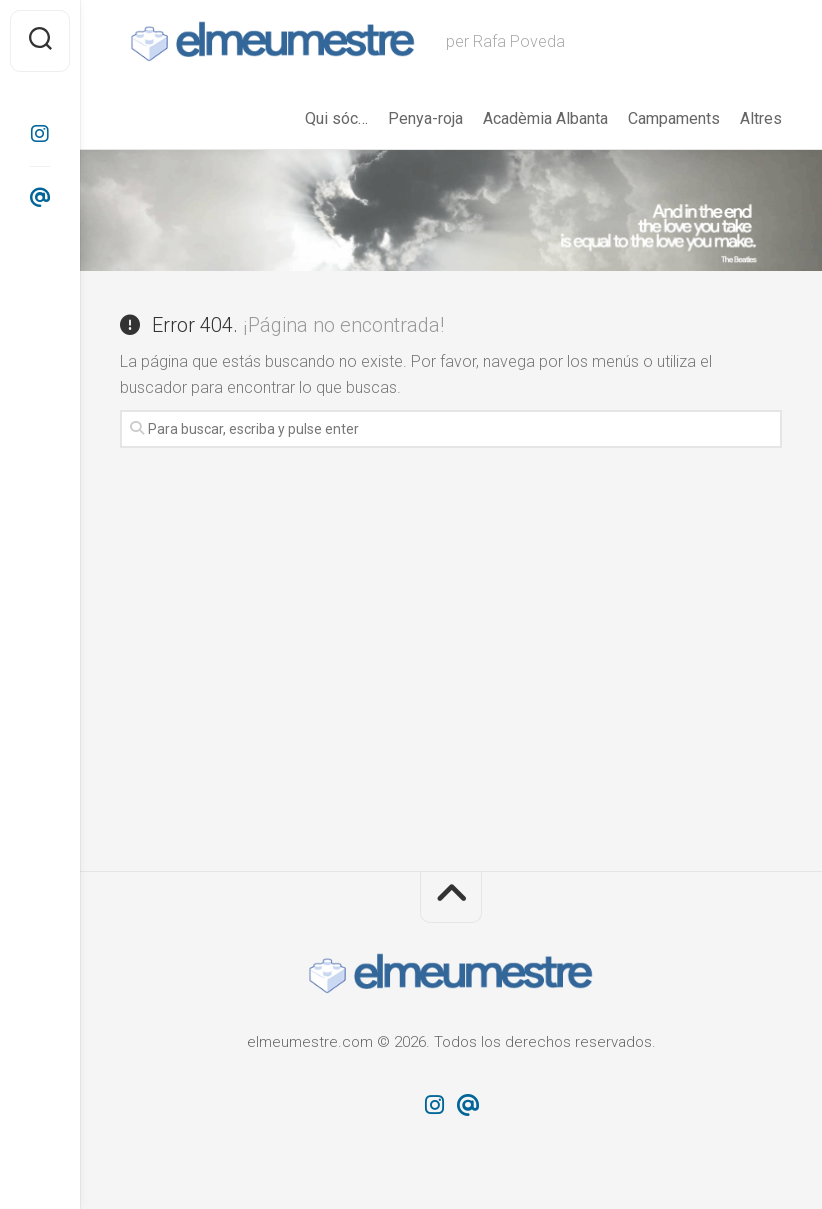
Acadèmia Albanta (545, 118)
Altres (761, 118)
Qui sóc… (336, 118)
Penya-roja (425, 118)
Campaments (674, 118)
